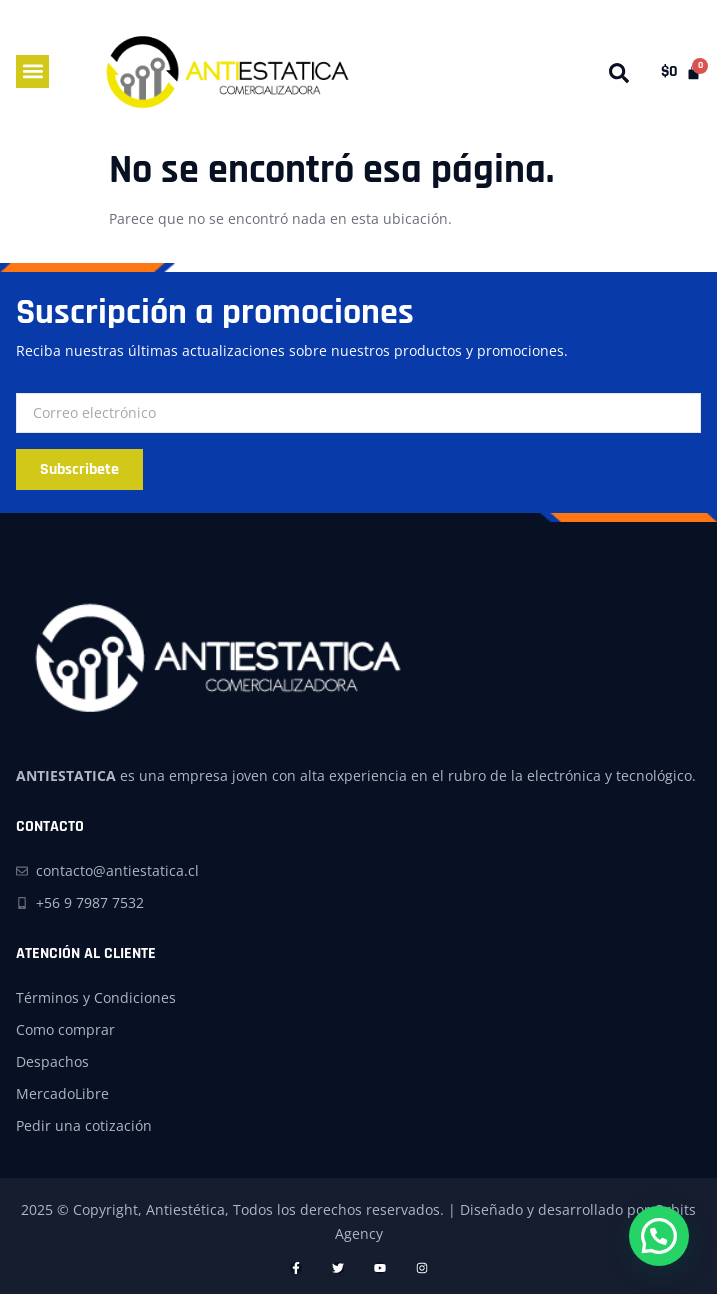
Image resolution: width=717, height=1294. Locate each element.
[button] (32, 71)
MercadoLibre (62, 1093)
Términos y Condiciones (96, 997)
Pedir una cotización (84, 1125)
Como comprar (65, 1029)
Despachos (52, 1061)
